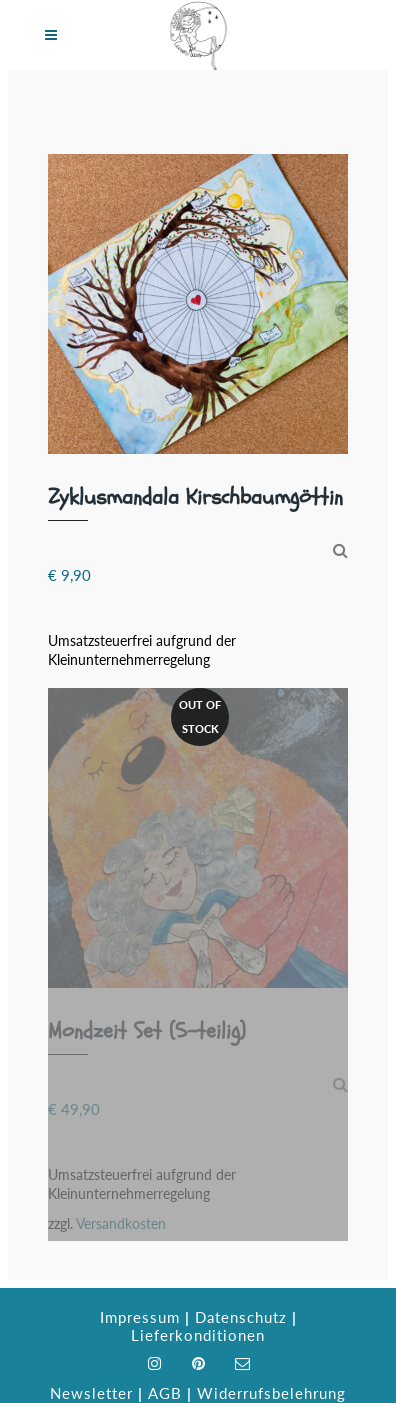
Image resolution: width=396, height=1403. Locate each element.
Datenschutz (241, 1317)
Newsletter (91, 1393)
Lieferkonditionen (198, 1335)
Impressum (140, 1317)
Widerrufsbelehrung (271, 1393)
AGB (165, 1393)
